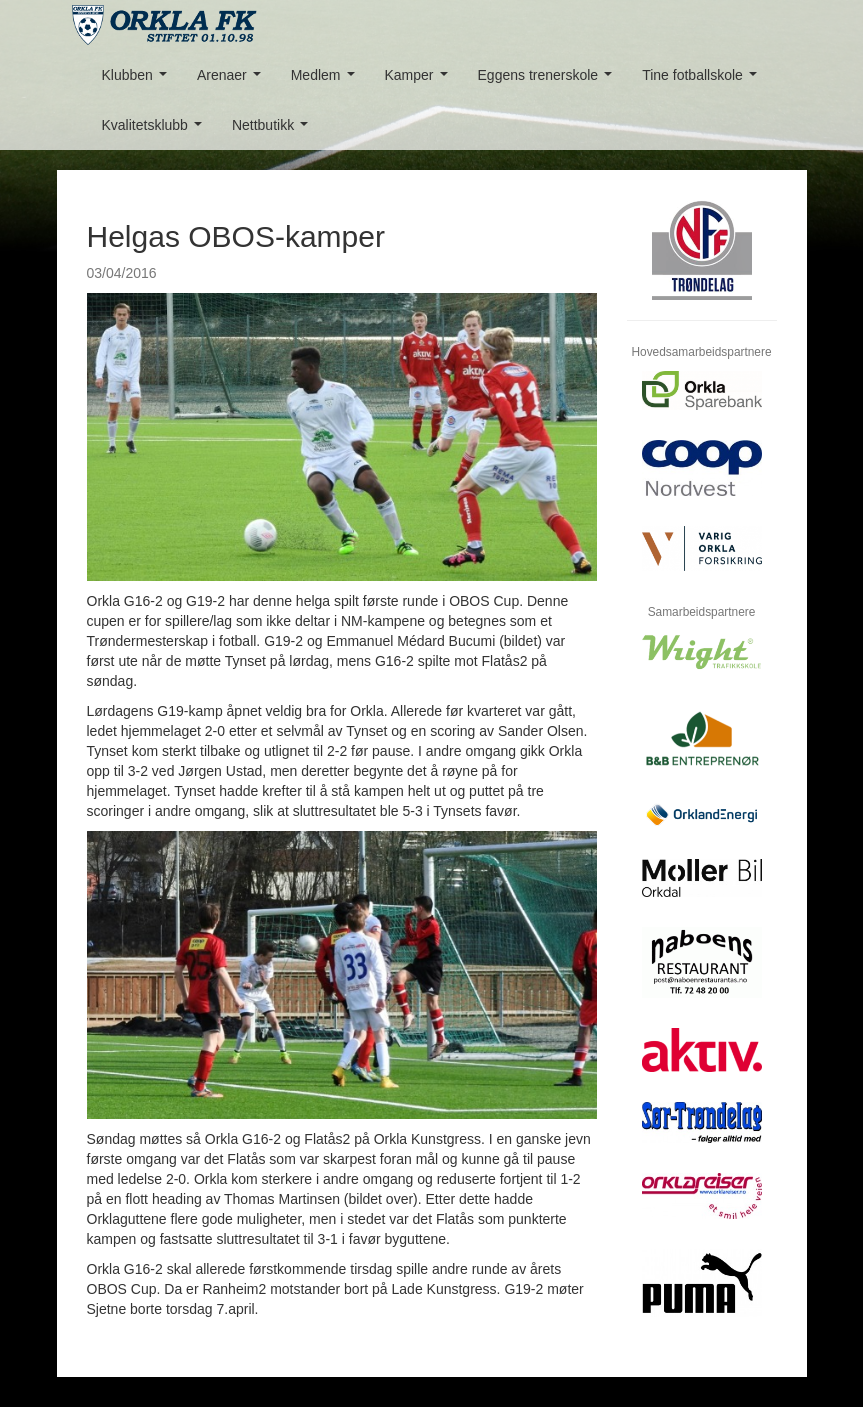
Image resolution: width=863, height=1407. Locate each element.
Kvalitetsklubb (156, 130)
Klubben (138, 80)
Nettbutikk (274, 130)
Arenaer (232, 80)
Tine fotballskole (703, 80)
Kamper (420, 80)
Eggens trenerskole (549, 80)
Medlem (326, 80)
